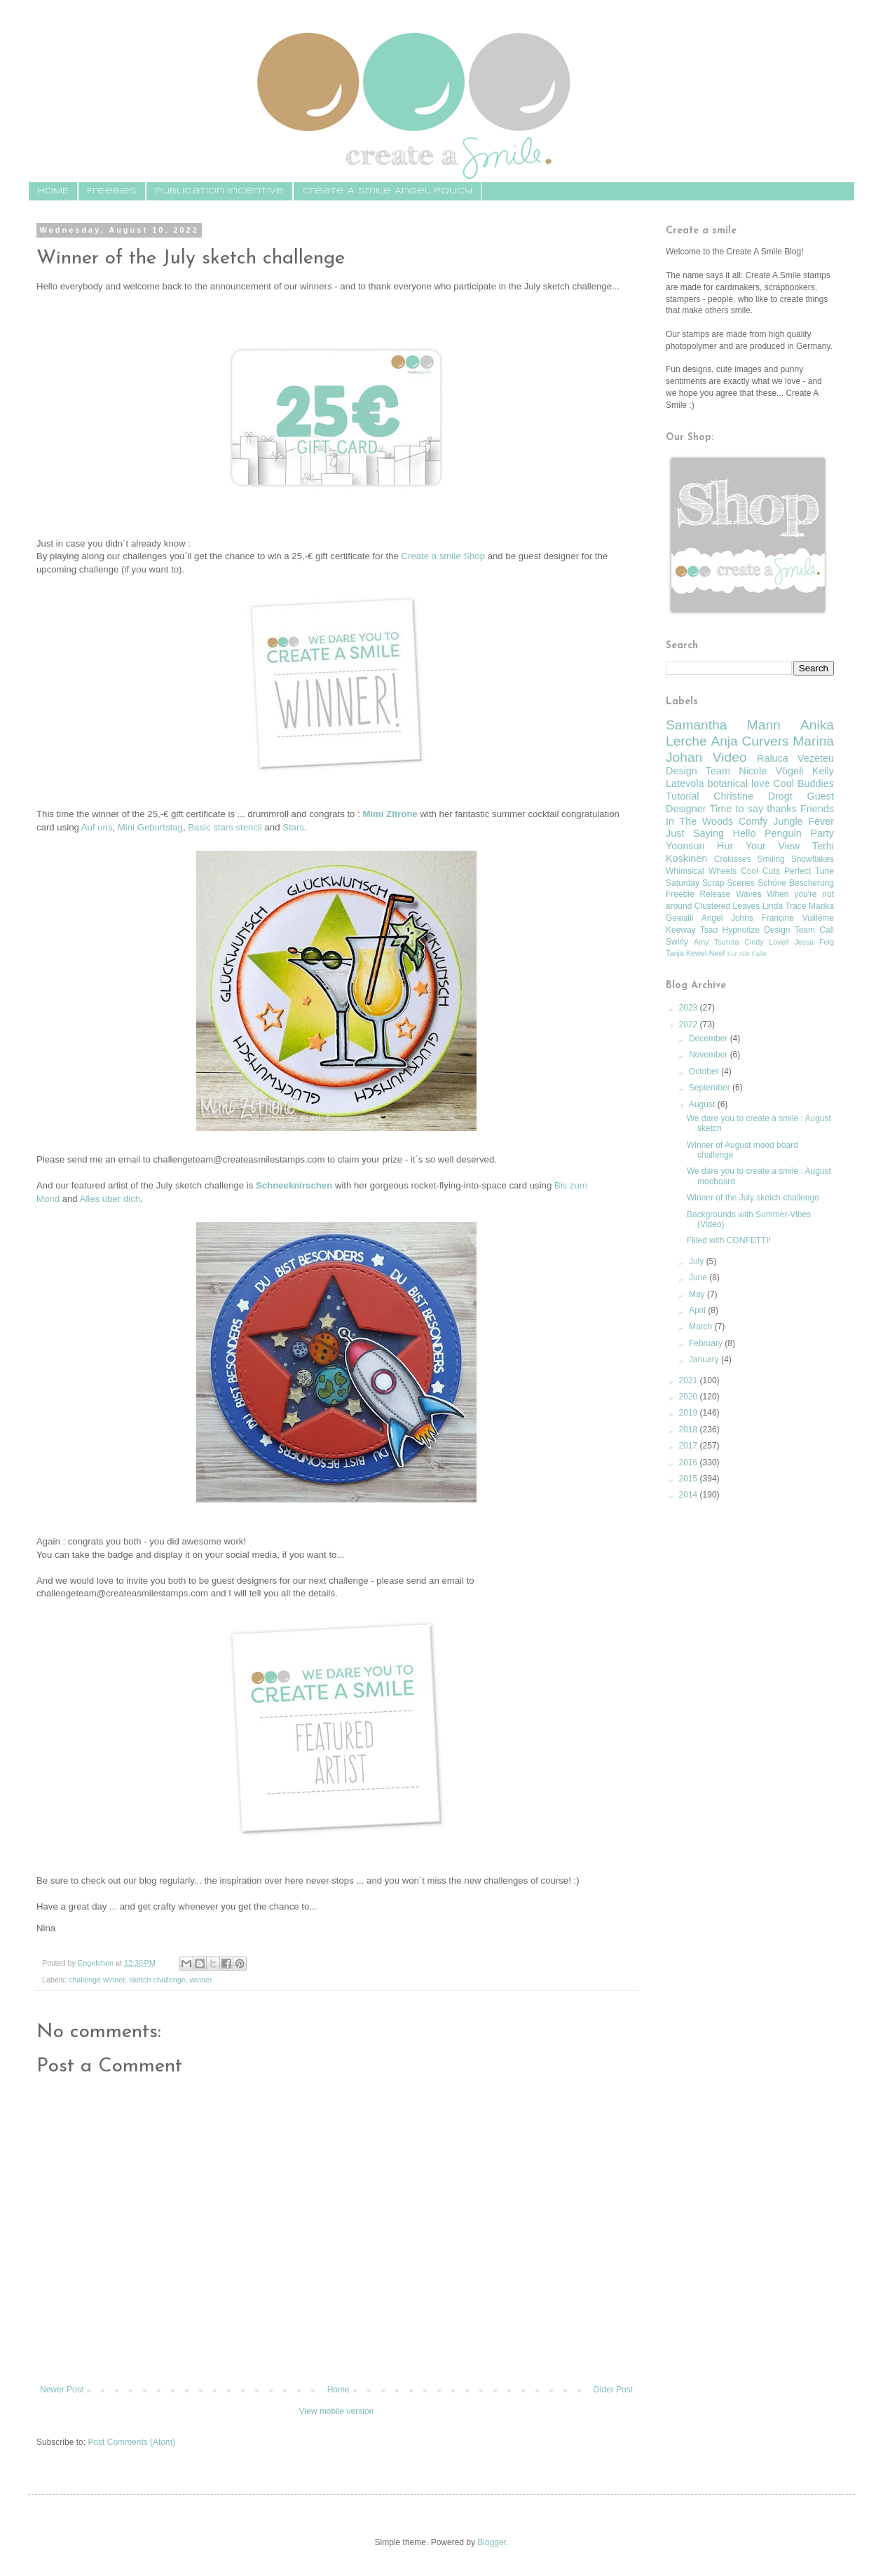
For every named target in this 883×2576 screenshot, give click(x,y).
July (697, 1261)
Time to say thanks (753, 808)
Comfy (753, 821)
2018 (689, 1429)
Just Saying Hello (710, 833)
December (709, 1038)
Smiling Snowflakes (795, 859)
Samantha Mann (723, 725)
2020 (689, 1397)
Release (714, 894)
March (702, 1326)
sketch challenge (157, 1979)
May (698, 1294)
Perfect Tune (809, 871)
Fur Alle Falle (747, 953)
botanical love (738, 783)
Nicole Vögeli (771, 770)
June (699, 1277)
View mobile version (336, 2411)
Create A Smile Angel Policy (387, 191)
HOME (53, 191)
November (709, 1055)
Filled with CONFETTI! (729, 1240)
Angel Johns (727, 918)
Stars (293, 827)
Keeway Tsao (692, 930)
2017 (689, 1446)
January (705, 1359)
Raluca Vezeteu (795, 758)
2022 (689, 1024)
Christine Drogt (753, 796)
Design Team (698, 770)
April (698, 1310)
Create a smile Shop (442, 556)
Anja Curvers (749, 741)
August (703, 1104)
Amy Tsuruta (716, 942)
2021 (689, 1380)
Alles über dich (110, 1198)
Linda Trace (784, 906)
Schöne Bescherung (796, 883)
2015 (689, 1479)
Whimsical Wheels (701, 871)
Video (730, 757)
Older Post (613, 2390)
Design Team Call (799, 930)
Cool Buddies (803, 783)
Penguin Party (799, 833)
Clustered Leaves (727, 906)
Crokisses (732, 859)
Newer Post (61, 2390)
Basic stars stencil (225, 827)
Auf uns (97, 827)
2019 (689, 1413)
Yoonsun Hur (699, 845)
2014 (689, 1495)
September (710, 1087)
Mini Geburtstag (150, 827)
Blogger (491, 2542)
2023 (689, 1008)
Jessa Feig (814, 942)
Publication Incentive (219, 191)
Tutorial (682, 796)
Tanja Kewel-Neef (695, 953)
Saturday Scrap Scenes (710, 883)
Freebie (680, 894)
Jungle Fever (803, 821)
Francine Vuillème (797, 918)
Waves (748, 894)
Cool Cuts (760, 871)
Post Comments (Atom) (131, 2442)
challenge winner (97, 1979)
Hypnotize (740, 930)
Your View (773, 845)
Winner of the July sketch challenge (753, 1198)
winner (201, 1979)
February (707, 1343)
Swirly (677, 942)
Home (338, 2390)
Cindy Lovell (766, 942)
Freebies (112, 191)
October (705, 1071)
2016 (689, 1462)
